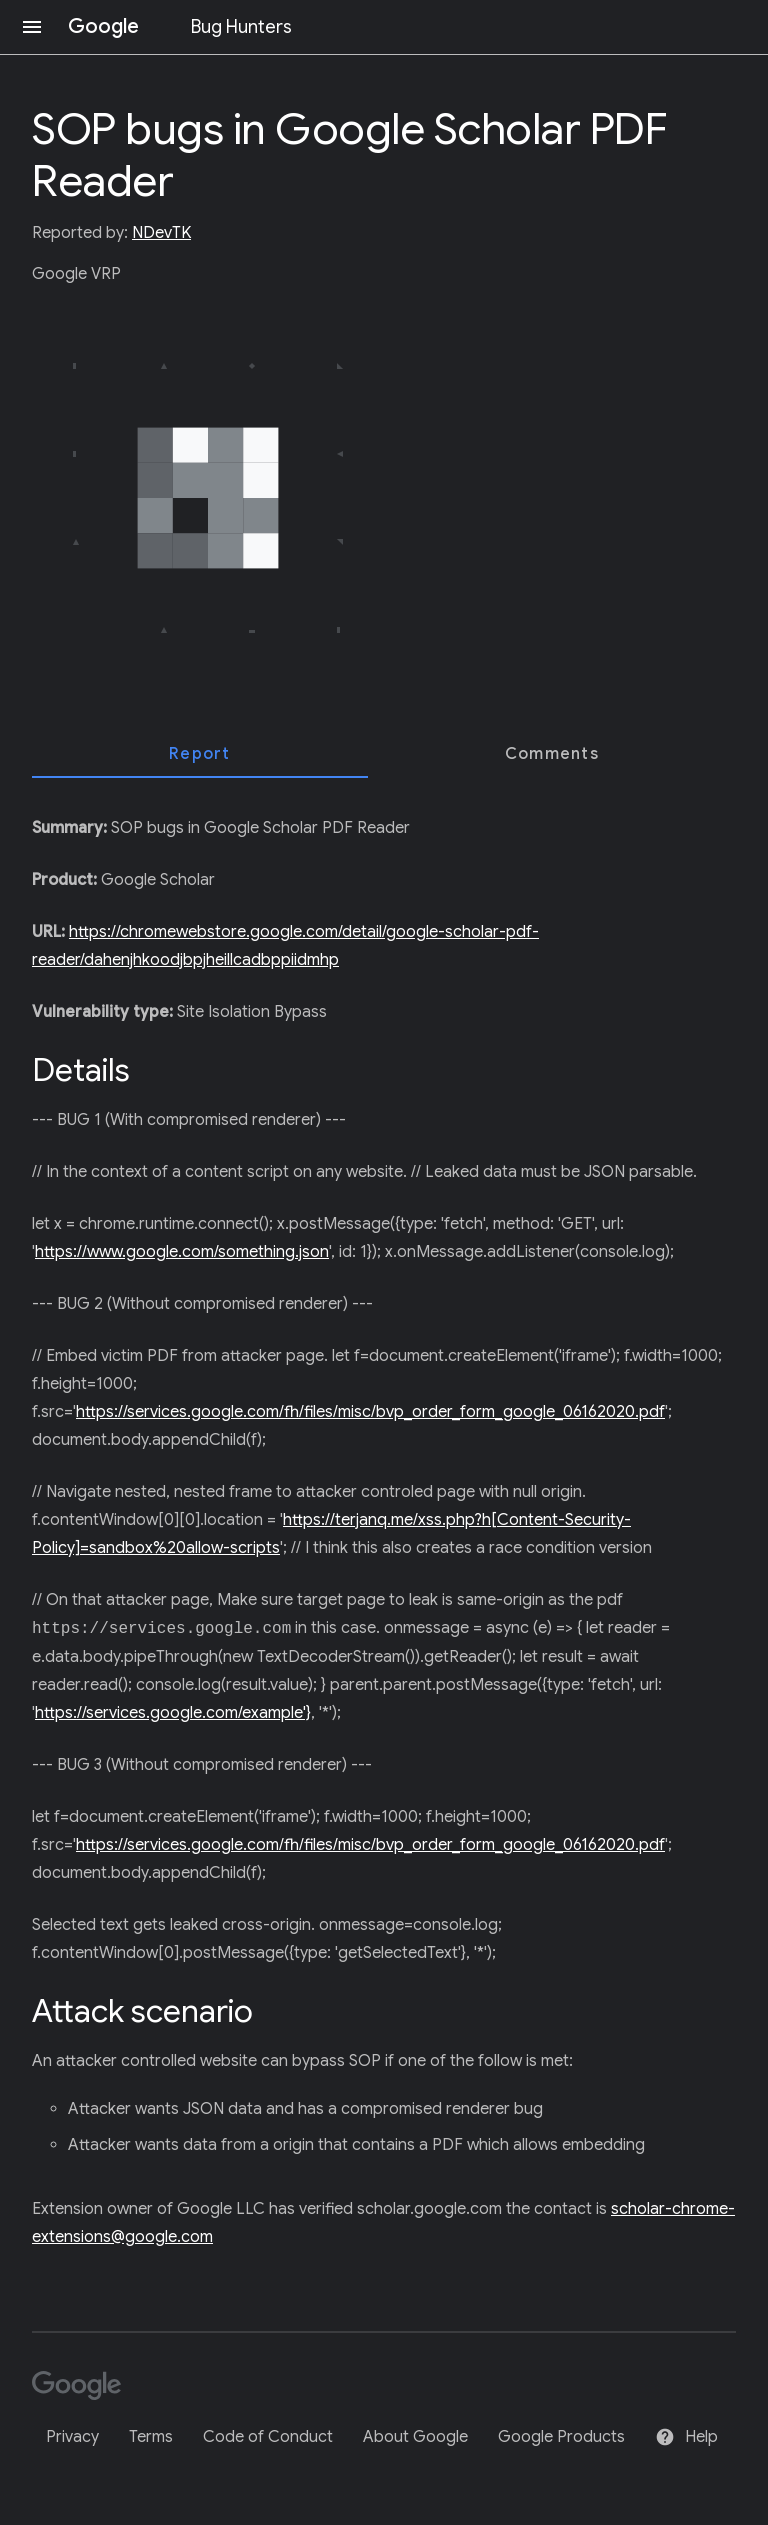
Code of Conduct (268, 2437)
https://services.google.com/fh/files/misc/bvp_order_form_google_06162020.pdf (370, 1412)
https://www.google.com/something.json (182, 1252)
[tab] (200, 754)
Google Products (561, 2437)
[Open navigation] (32, 27)
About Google (415, 2437)
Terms (151, 2437)
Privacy (72, 2437)
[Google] (83, 2388)
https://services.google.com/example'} (173, 1713)
